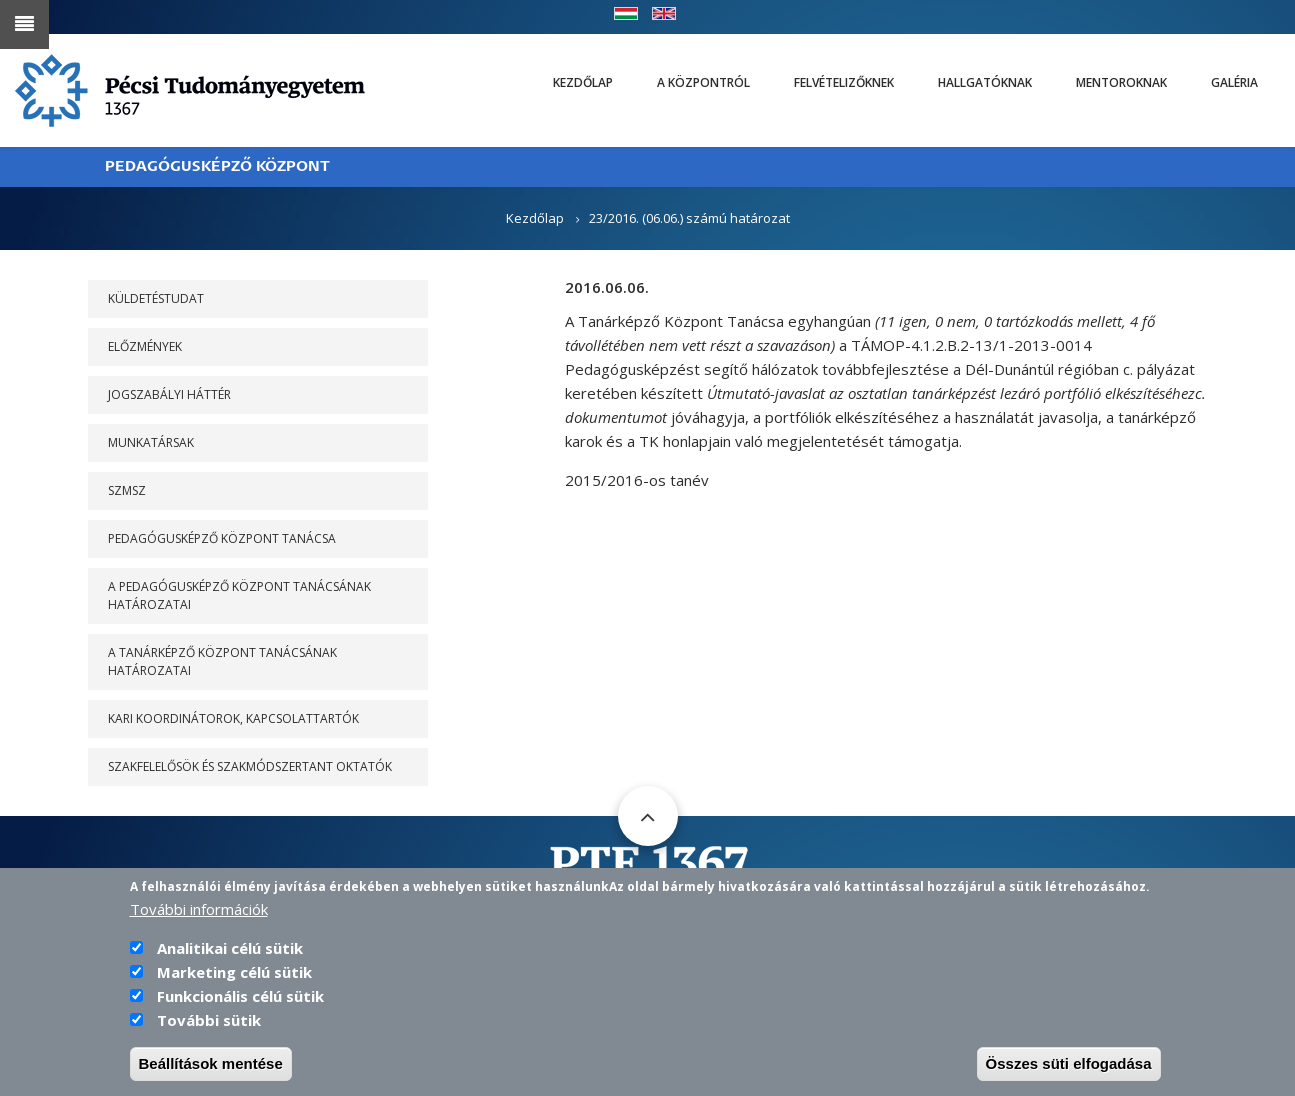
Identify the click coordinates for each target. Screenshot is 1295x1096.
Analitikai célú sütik (230, 949)
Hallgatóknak (985, 82)
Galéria (1234, 82)
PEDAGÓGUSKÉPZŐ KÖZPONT (217, 166)
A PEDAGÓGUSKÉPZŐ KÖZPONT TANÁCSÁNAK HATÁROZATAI (239, 595)
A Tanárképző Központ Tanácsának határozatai (222, 661)
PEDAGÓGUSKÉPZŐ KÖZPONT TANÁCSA (222, 538)
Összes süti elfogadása (1069, 1064)
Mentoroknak (1121, 82)
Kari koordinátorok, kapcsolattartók (233, 718)
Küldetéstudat (156, 298)
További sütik (209, 1021)
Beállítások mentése (211, 1064)
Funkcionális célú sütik (240, 997)
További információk (199, 910)
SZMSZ (127, 490)
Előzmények (145, 346)
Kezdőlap (583, 82)
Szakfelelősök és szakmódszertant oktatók (250, 766)
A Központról (703, 82)
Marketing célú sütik (234, 973)
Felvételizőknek (844, 82)
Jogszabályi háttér (169, 394)
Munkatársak (151, 442)
